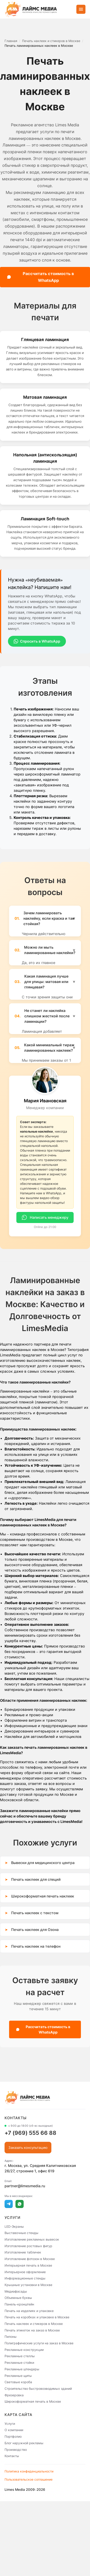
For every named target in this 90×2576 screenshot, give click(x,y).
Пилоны (11, 2336)
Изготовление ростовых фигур (28, 2246)
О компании (14, 2430)
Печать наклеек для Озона (35, 1929)
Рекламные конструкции (24, 2349)
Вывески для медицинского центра (43, 1862)
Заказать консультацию (28, 2147)
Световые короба (18, 2382)
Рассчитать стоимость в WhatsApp (40, 277)
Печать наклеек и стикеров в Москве (34, 2324)
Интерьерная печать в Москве (28, 2265)
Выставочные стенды (21, 2233)
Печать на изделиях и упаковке (29, 2310)
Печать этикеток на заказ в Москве (32, 2330)
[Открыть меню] (80, 9)
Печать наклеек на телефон (35, 1946)
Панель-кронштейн (19, 2304)
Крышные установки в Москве (28, 2285)
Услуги (10, 2423)
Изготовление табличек (23, 2252)
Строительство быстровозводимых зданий (38, 2388)
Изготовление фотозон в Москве (30, 2259)
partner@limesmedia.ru (25, 2186)
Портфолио (13, 2436)
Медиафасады (16, 2291)
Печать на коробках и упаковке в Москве (37, 2317)
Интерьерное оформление (25, 2272)
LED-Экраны (14, 2226)
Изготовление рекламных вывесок (32, 2239)
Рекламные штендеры (22, 2369)
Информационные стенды (25, 2278)
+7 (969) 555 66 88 (30, 2133)
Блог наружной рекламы (24, 2443)
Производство (16, 2449)
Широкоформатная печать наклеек (42, 1896)
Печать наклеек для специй (36, 1879)
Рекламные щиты (18, 2375)
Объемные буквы (18, 2298)
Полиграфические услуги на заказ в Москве (39, 2343)
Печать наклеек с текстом (34, 1913)
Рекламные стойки (19, 2362)
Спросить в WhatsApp (37, 641)
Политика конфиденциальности (29, 2471)
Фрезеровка (14, 2395)
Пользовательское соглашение (28, 2479)
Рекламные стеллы (20, 2356)
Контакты (12, 2456)
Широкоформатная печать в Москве (33, 2401)
